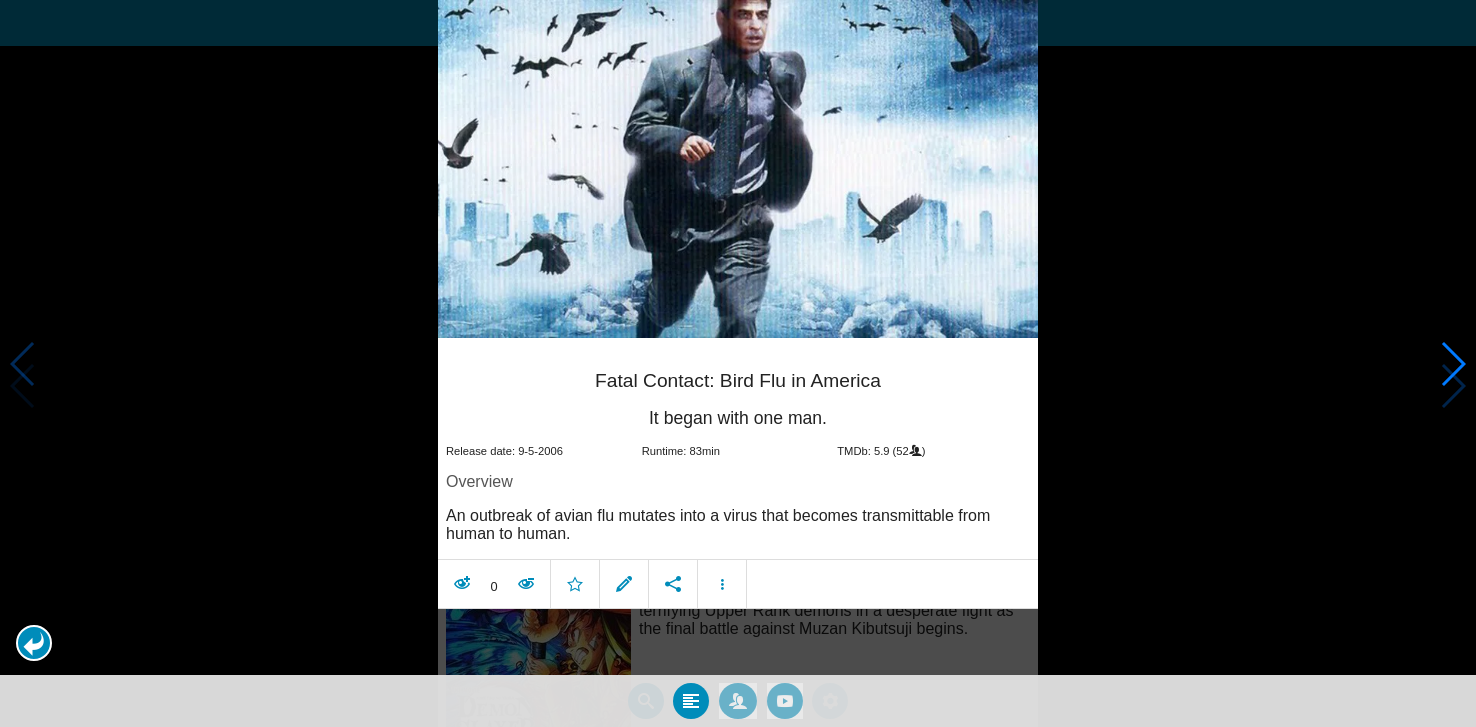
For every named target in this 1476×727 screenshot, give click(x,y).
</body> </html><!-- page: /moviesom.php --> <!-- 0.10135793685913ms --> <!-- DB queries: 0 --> (738, 363)
